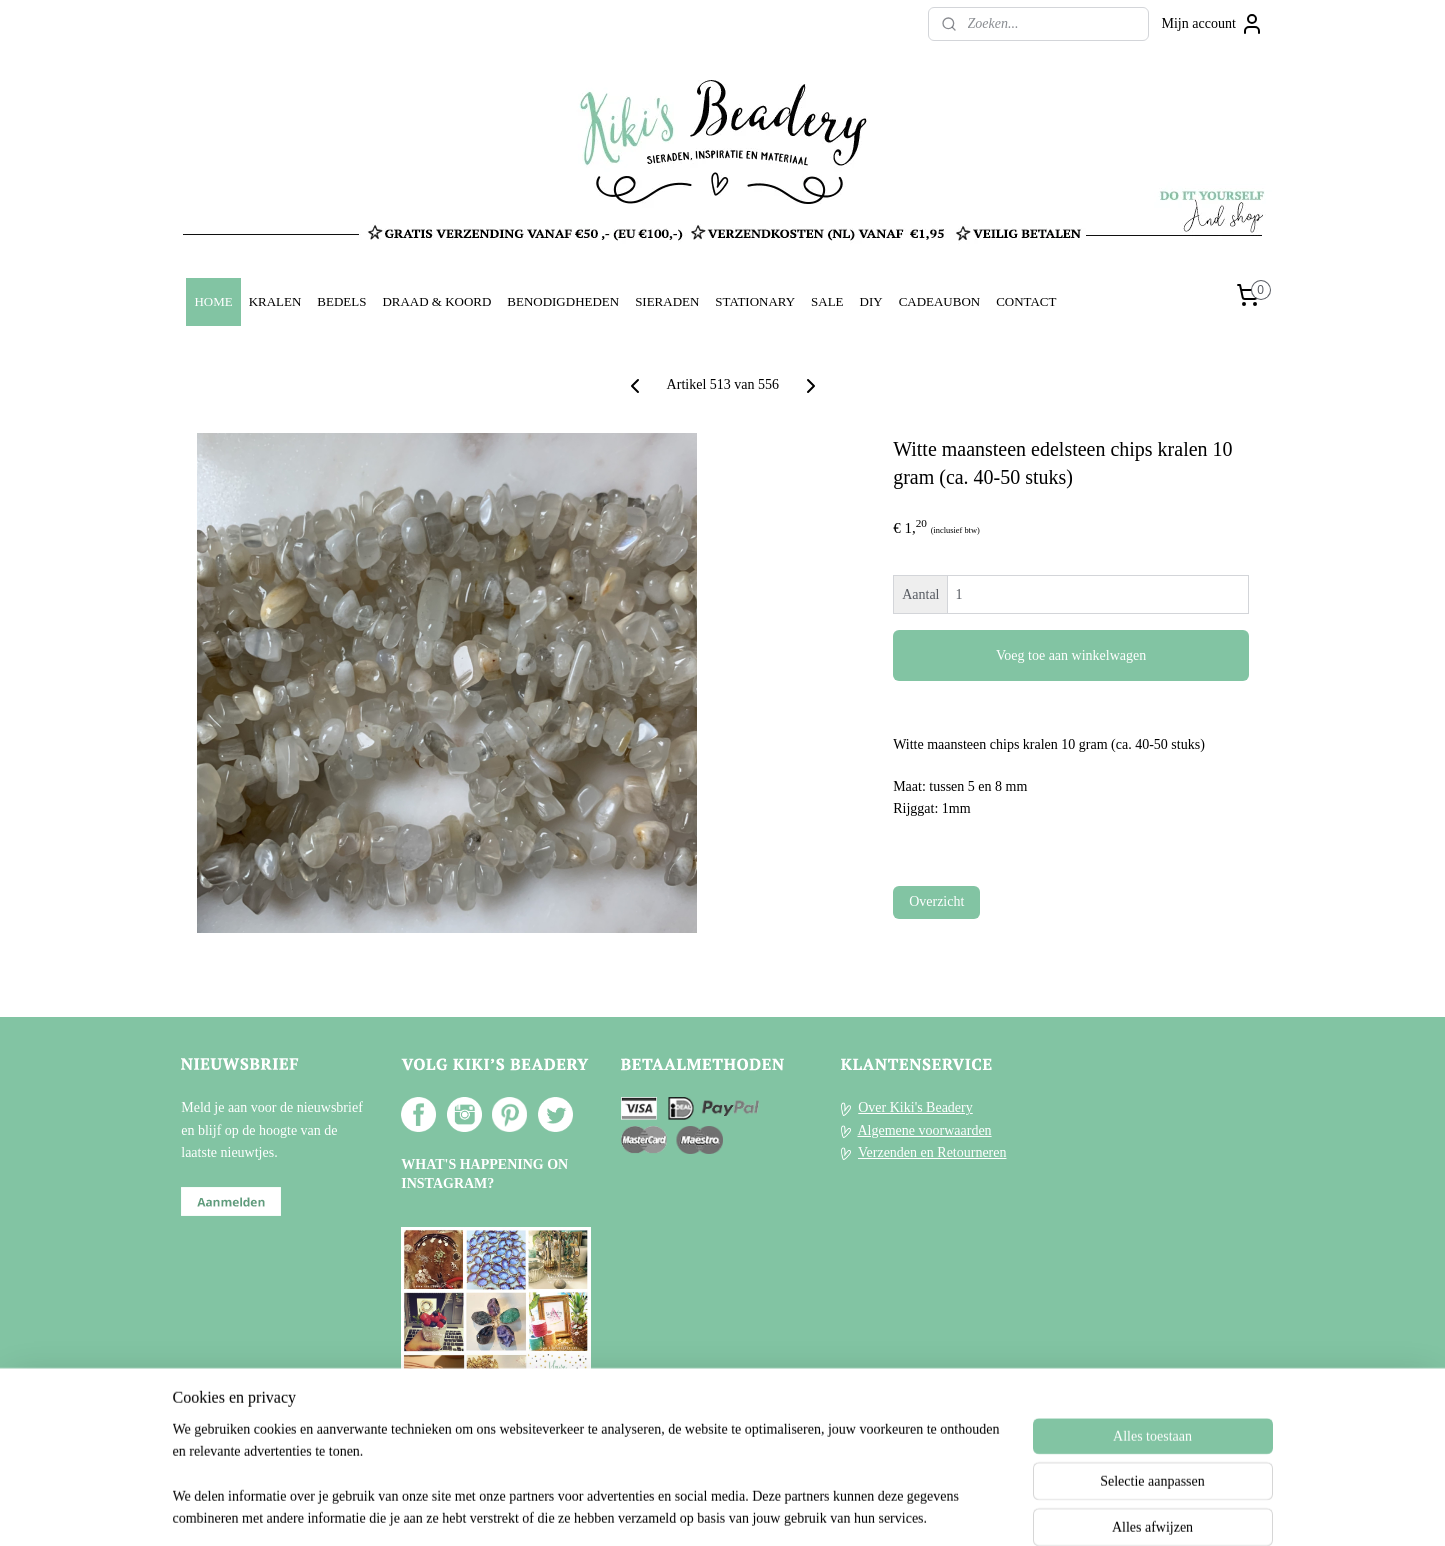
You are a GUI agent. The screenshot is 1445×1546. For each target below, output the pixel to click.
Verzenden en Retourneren (932, 1152)
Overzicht (936, 901)
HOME (213, 301)
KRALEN (275, 301)
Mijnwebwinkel (901, 1509)
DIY (871, 301)
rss (697, 1509)
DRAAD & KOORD (436, 301)
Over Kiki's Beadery (915, 1107)
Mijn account (1213, 24)
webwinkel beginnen (756, 1509)
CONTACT (1026, 301)
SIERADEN (667, 301)
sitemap (666, 1509)
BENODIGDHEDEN (563, 301)
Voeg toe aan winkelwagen (1071, 655)
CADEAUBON (940, 301)
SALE (827, 301)
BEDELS (341, 301)
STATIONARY (755, 301)
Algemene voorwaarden (924, 1130)
